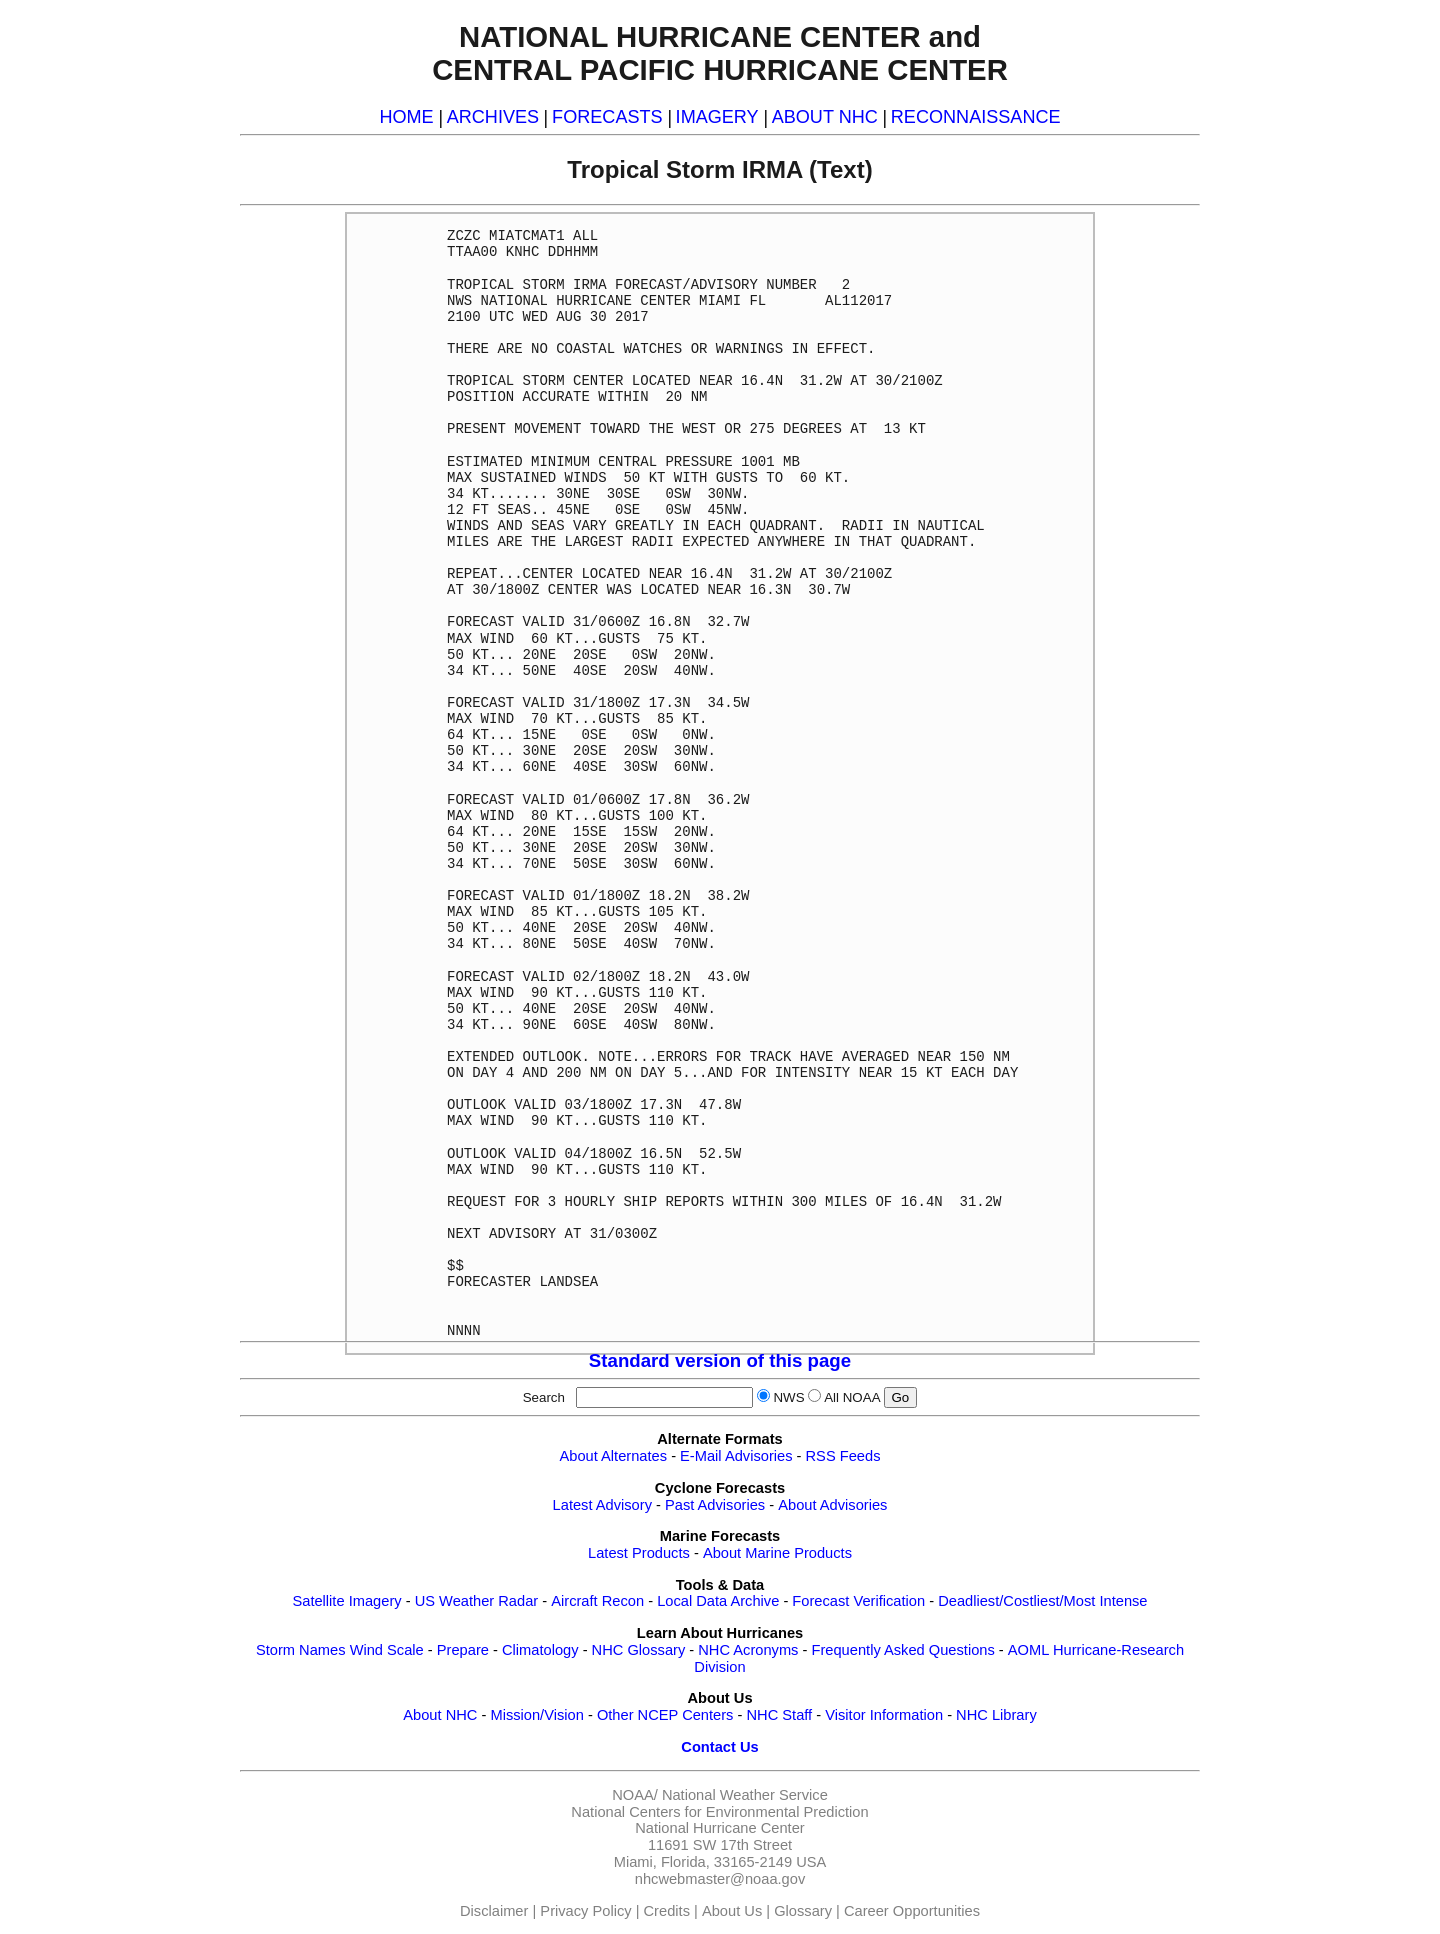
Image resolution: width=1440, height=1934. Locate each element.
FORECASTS (607, 117)
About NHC (440, 1715)
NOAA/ (635, 1795)
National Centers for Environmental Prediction (719, 1812)
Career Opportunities (912, 1911)
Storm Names (301, 1650)
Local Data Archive (718, 1601)
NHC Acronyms (748, 1650)
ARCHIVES (493, 117)
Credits (667, 1911)
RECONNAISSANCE (976, 117)
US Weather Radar (477, 1601)
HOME (406, 117)
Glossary (803, 1911)
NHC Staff (779, 1715)
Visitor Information (884, 1715)
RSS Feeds (843, 1456)
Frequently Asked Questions (902, 1650)
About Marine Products (777, 1553)
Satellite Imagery (346, 1601)
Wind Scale (387, 1650)
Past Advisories (715, 1505)
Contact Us (719, 1747)
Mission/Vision (536, 1715)
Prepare (463, 1650)
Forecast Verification (858, 1601)
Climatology (540, 1650)
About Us (732, 1911)
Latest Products (639, 1553)
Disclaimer (494, 1911)
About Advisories (832, 1505)
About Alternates (614, 1456)
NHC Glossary (639, 1650)
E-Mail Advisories (736, 1456)
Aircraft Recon (597, 1601)
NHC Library (996, 1715)
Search (548, 1397)
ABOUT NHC (825, 117)
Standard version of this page (720, 1360)
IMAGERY (717, 117)
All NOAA (852, 1397)
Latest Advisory (602, 1505)
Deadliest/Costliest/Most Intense (1042, 1601)
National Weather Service (745, 1795)
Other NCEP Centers (665, 1715)
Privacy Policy (585, 1911)
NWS (788, 1397)
